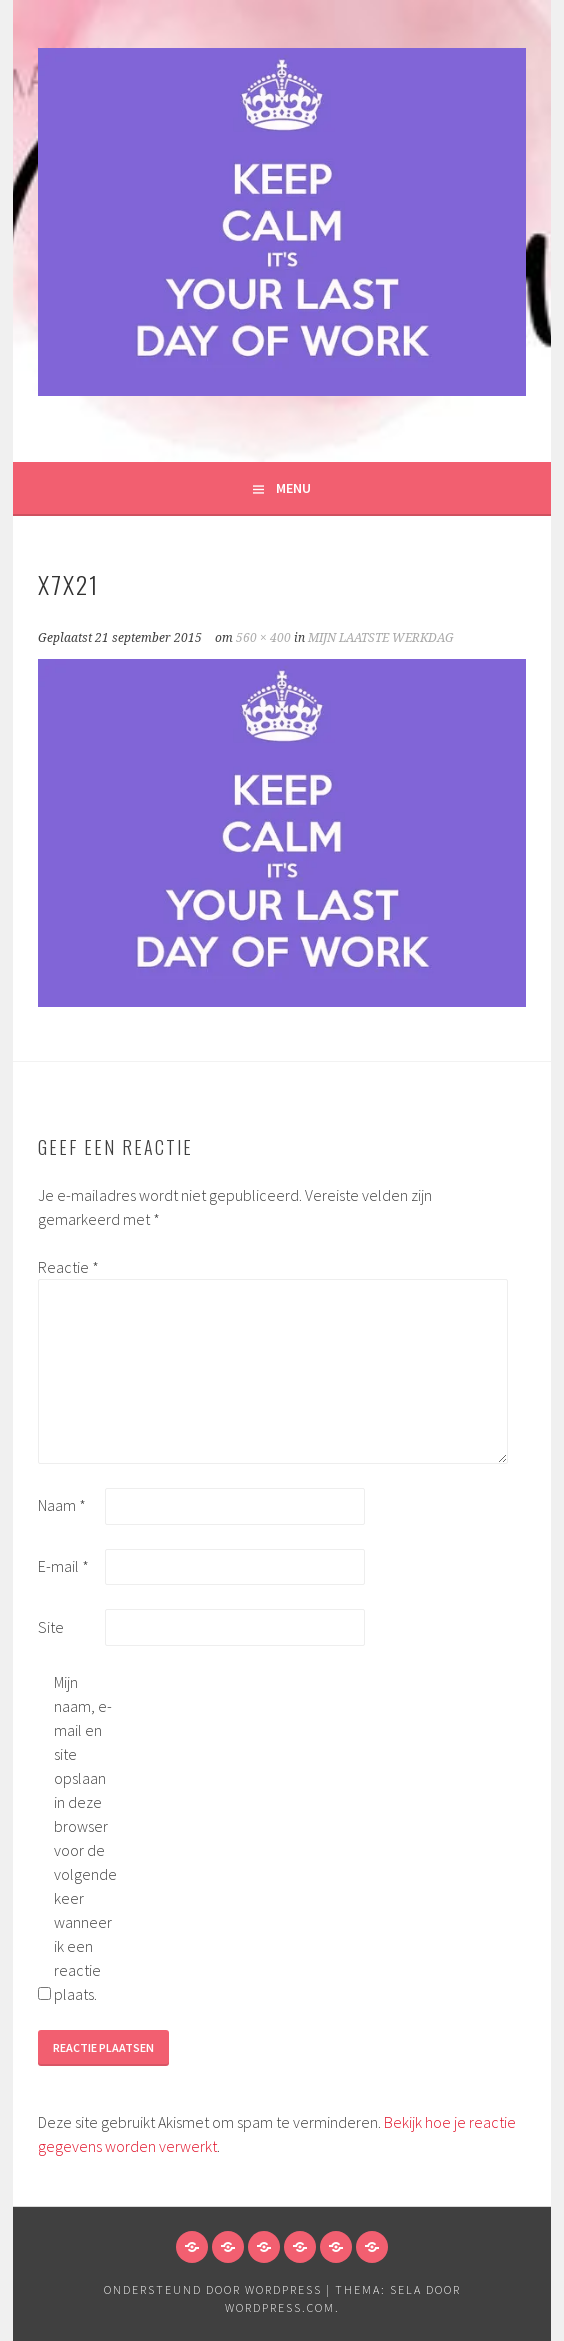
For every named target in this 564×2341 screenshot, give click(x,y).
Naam (62, 1505)
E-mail (63, 1566)
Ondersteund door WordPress (213, 2289)
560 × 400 (263, 638)
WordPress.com (280, 2307)
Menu (293, 488)
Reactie (68, 1267)
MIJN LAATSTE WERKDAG (381, 638)
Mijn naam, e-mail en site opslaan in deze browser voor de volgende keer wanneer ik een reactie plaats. (85, 1838)
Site (51, 1627)
